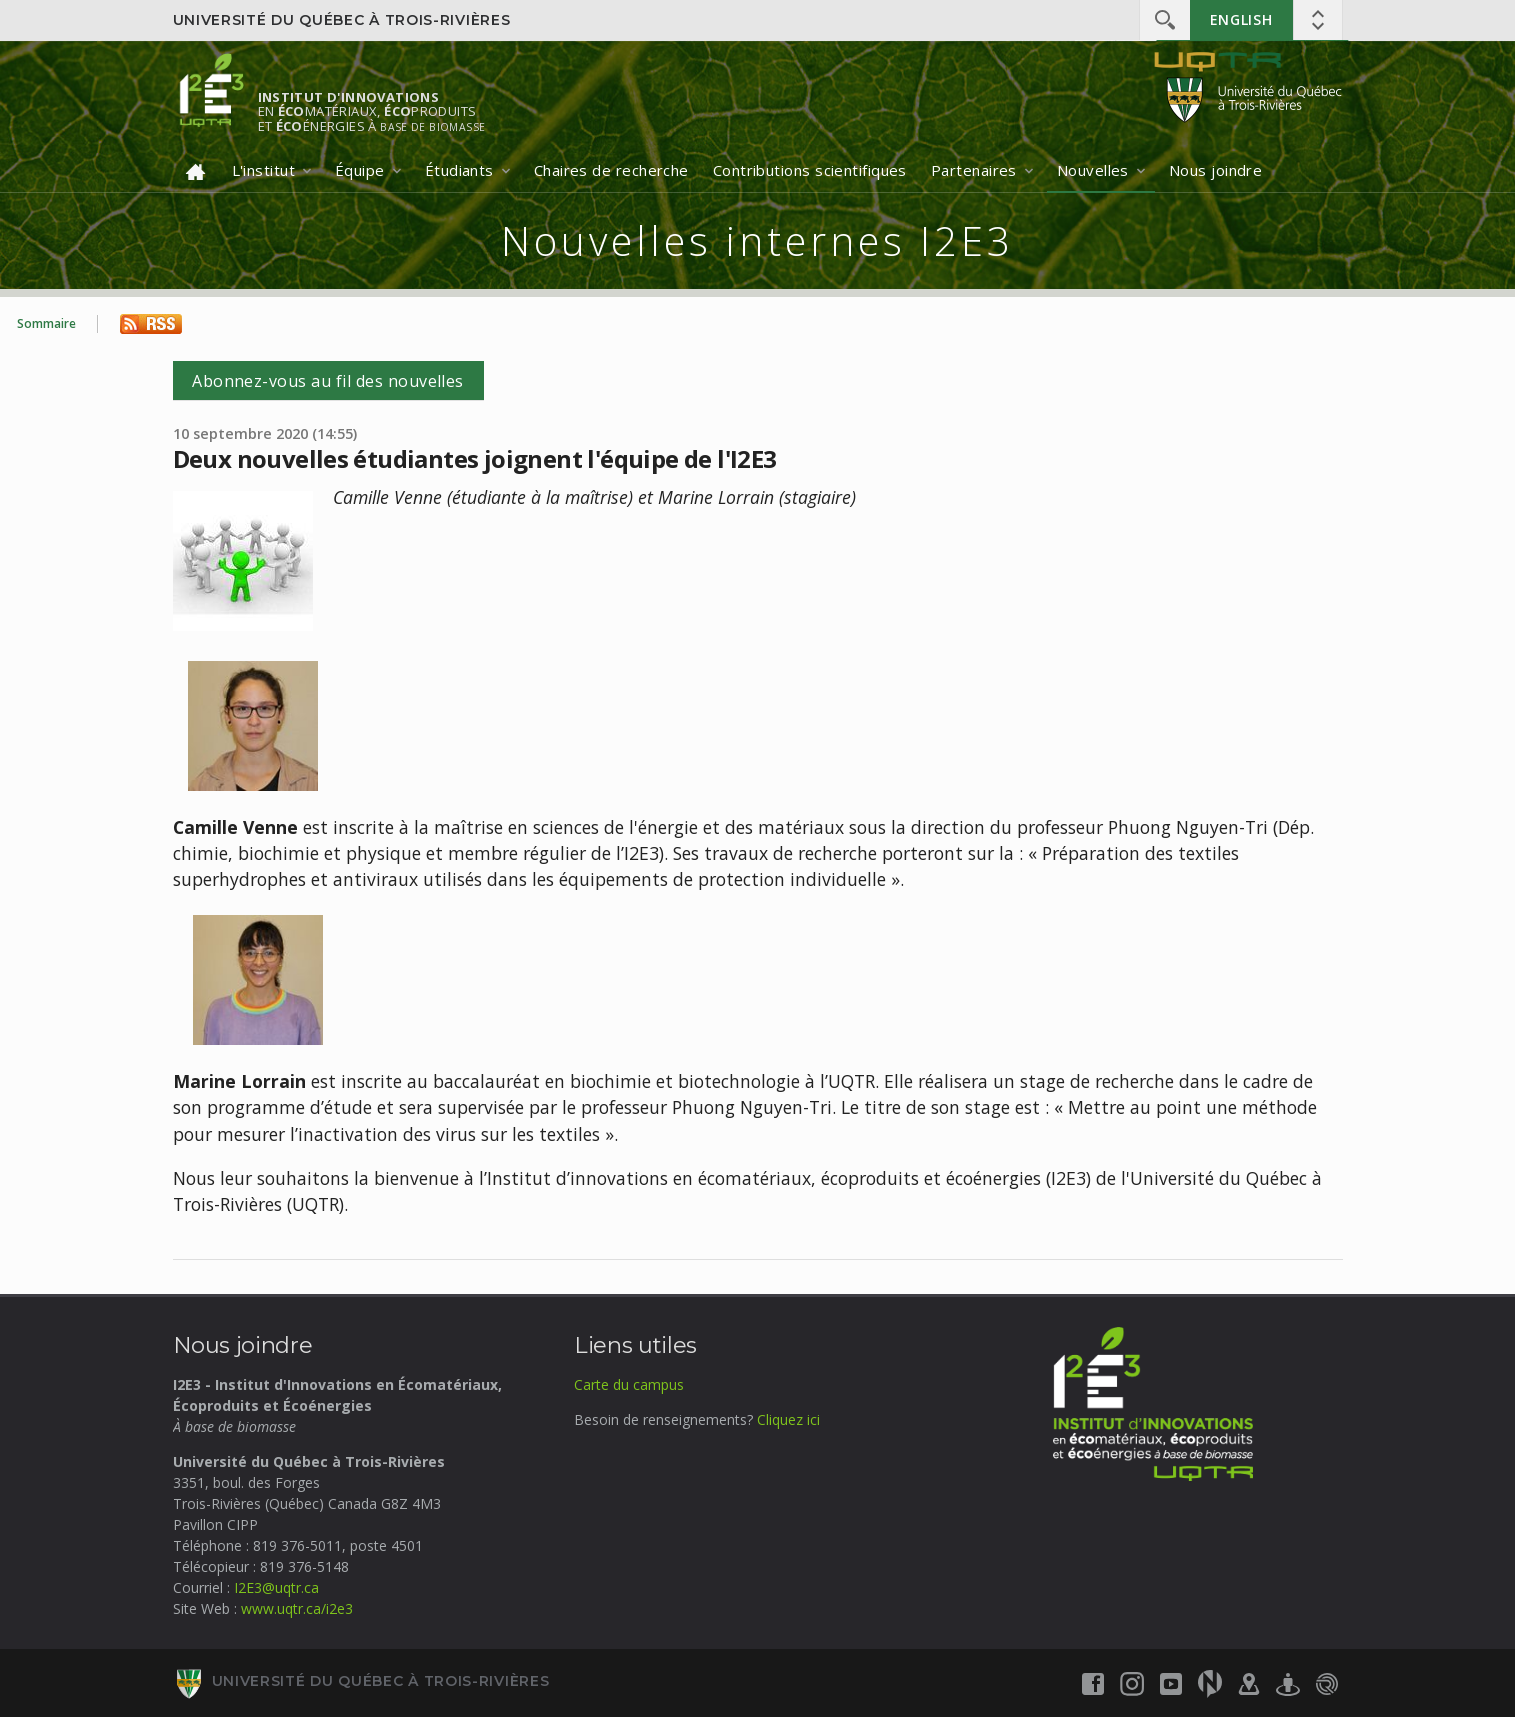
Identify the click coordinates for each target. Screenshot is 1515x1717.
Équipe (360, 170)
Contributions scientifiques (810, 170)
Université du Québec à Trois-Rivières (342, 20)
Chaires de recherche (611, 170)
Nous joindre (1215, 170)
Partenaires (974, 170)
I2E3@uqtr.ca (276, 1587)
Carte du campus (629, 1384)
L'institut (264, 170)
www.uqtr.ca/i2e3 (297, 1608)
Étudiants (459, 170)
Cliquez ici (788, 1419)
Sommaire (46, 323)
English (1241, 19)
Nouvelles (1093, 170)
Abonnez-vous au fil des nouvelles (328, 381)
